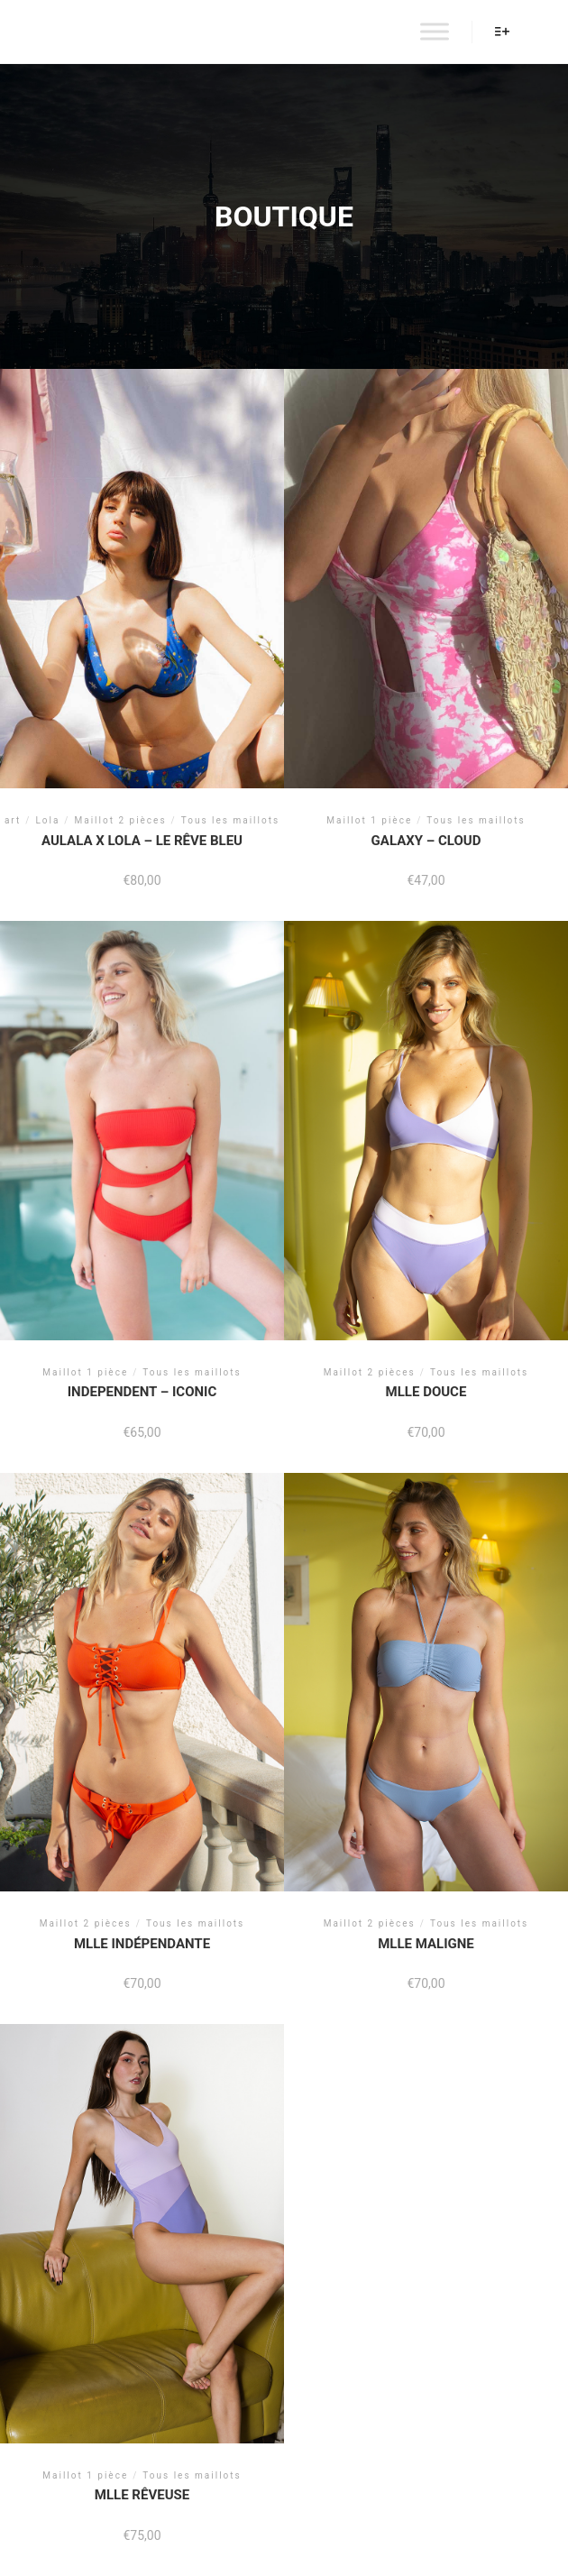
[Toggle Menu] (434, 31)
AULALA (79, 31)
